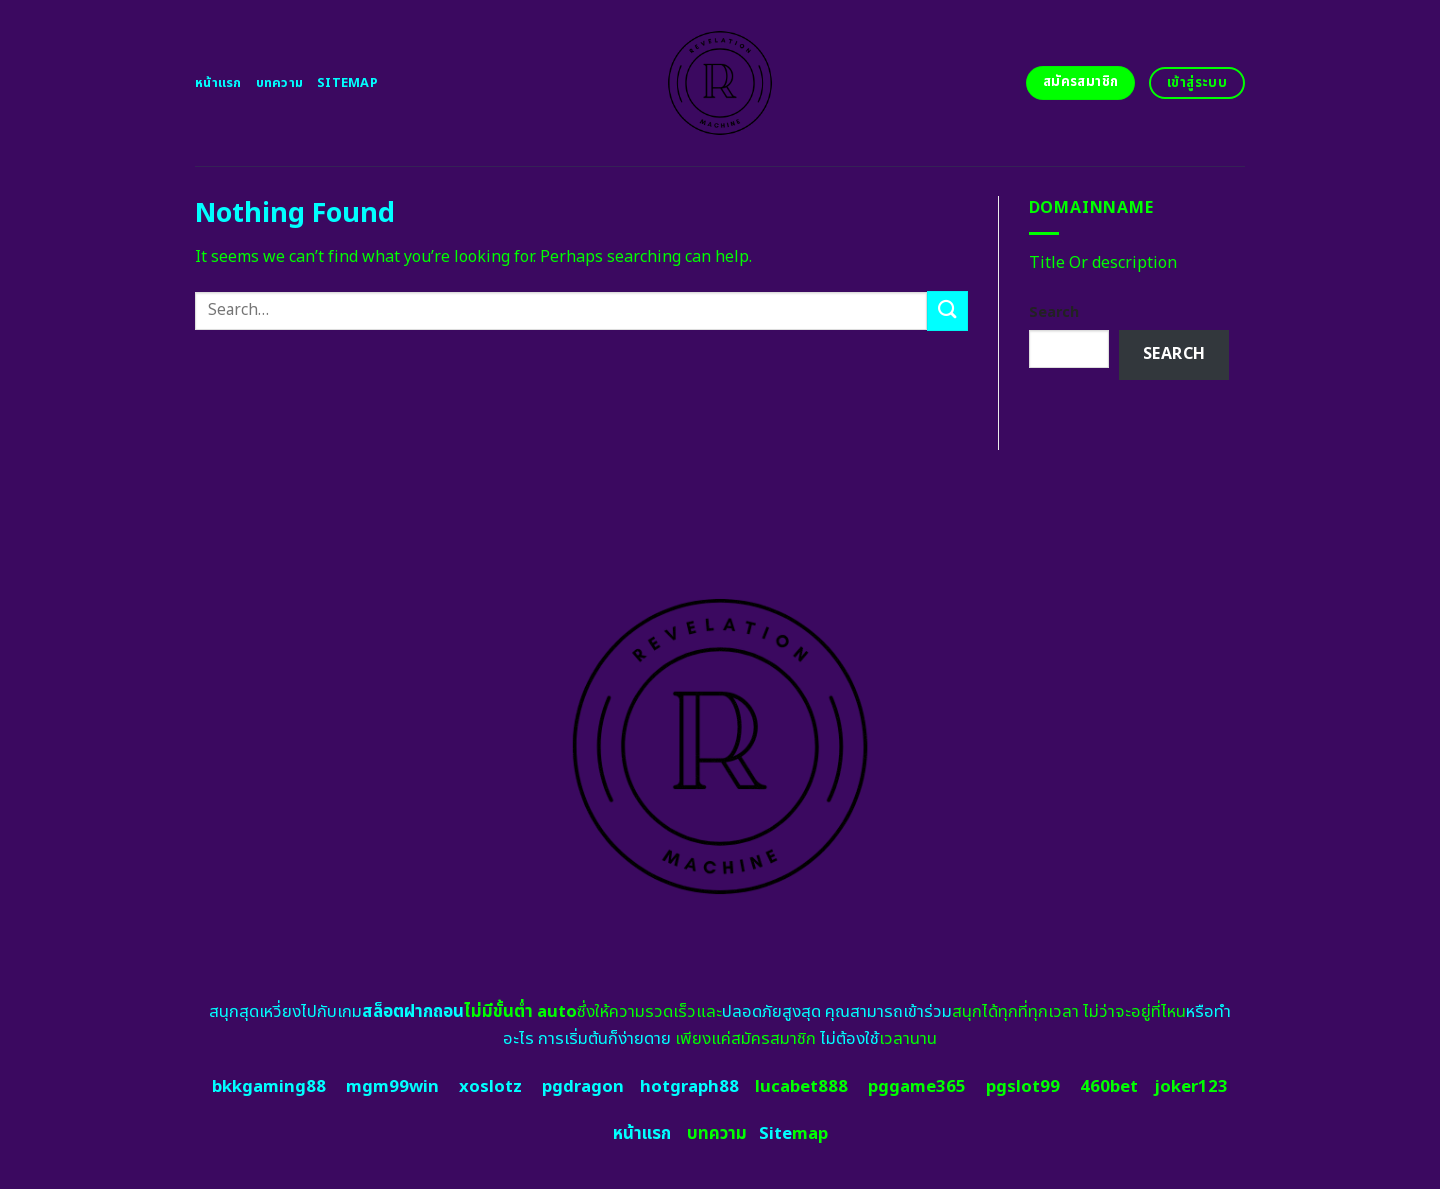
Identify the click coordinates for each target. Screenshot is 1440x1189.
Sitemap (347, 83)
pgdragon (583, 1087)
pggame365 (917, 1087)
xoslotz (490, 1087)
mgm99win (392, 1087)
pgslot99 (1023, 1087)
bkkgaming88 (269, 1087)
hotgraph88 (689, 1087)
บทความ (280, 83)
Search (1054, 312)
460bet (1109, 1087)
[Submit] (947, 310)
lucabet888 (801, 1087)
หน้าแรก (218, 83)
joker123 (1191, 1087)
